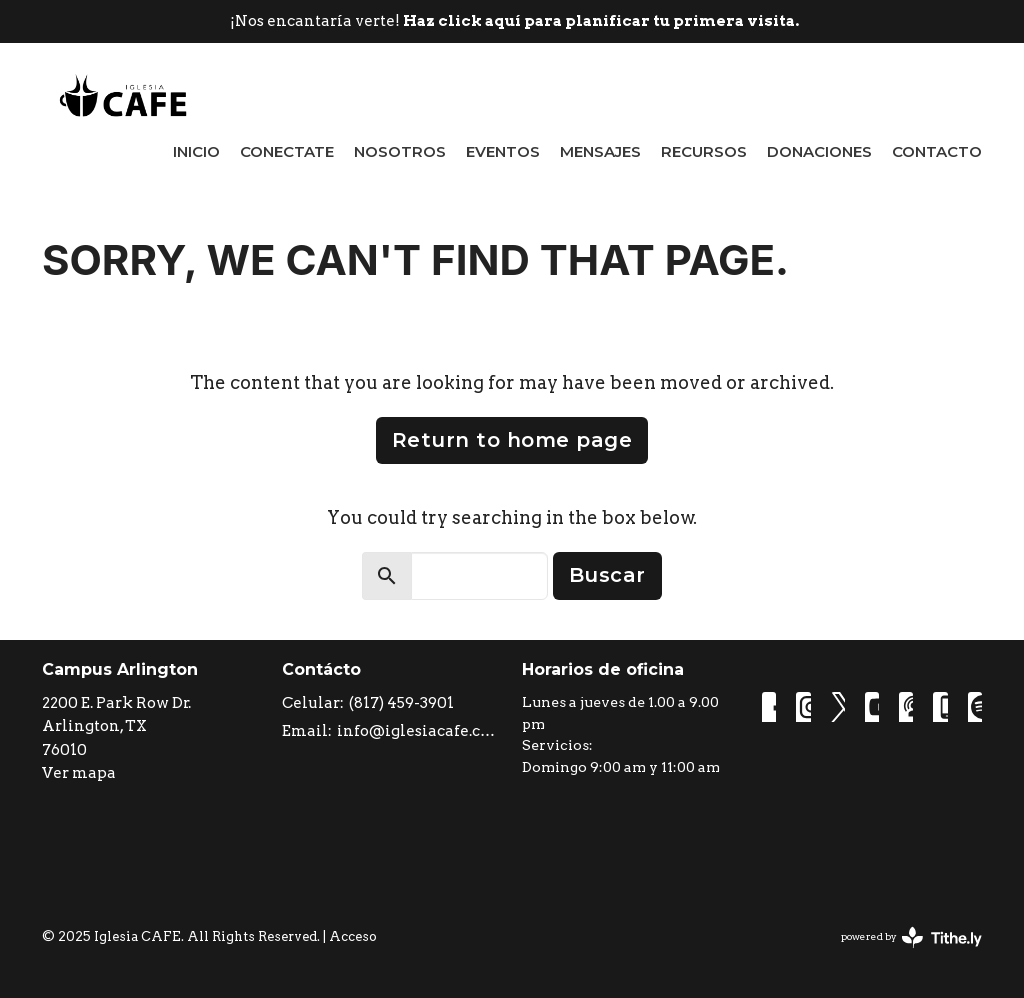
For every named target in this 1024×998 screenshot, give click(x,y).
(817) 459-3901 (401, 703)
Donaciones (819, 151)
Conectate (287, 151)
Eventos (503, 151)
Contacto (937, 151)
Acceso (353, 936)
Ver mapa (79, 773)
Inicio (196, 151)
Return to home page (512, 440)
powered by (911, 937)
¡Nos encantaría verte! (514, 21)
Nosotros (400, 151)
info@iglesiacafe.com (419, 731)
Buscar (607, 575)
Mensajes (600, 151)
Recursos (704, 151)
